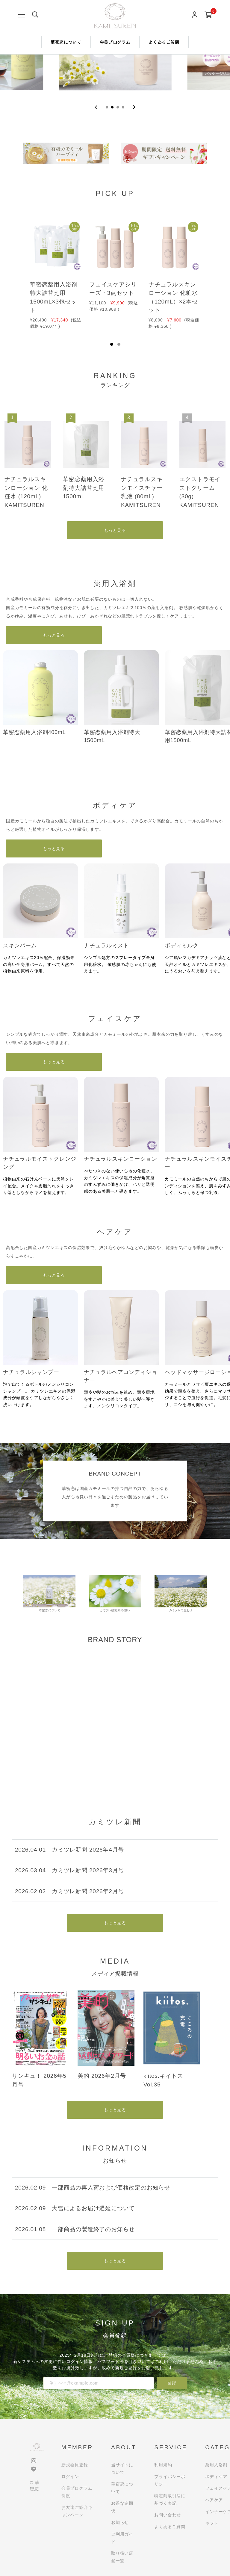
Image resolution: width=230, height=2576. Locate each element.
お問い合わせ (167, 2514)
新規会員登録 (74, 2464)
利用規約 (163, 2464)
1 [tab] (111, 344)
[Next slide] (134, 107)
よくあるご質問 (164, 42)
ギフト (211, 2523)
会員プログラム (115, 42)
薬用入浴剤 (216, 2464)
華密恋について (66, 42)
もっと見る (115, 530)
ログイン (70, 2476)
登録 (171, 2382)
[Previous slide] (96, 107)
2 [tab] (118, 344)
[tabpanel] (56, 270)
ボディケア (216, 2476)
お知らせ (120, 2522)
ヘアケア (214, 2500)
